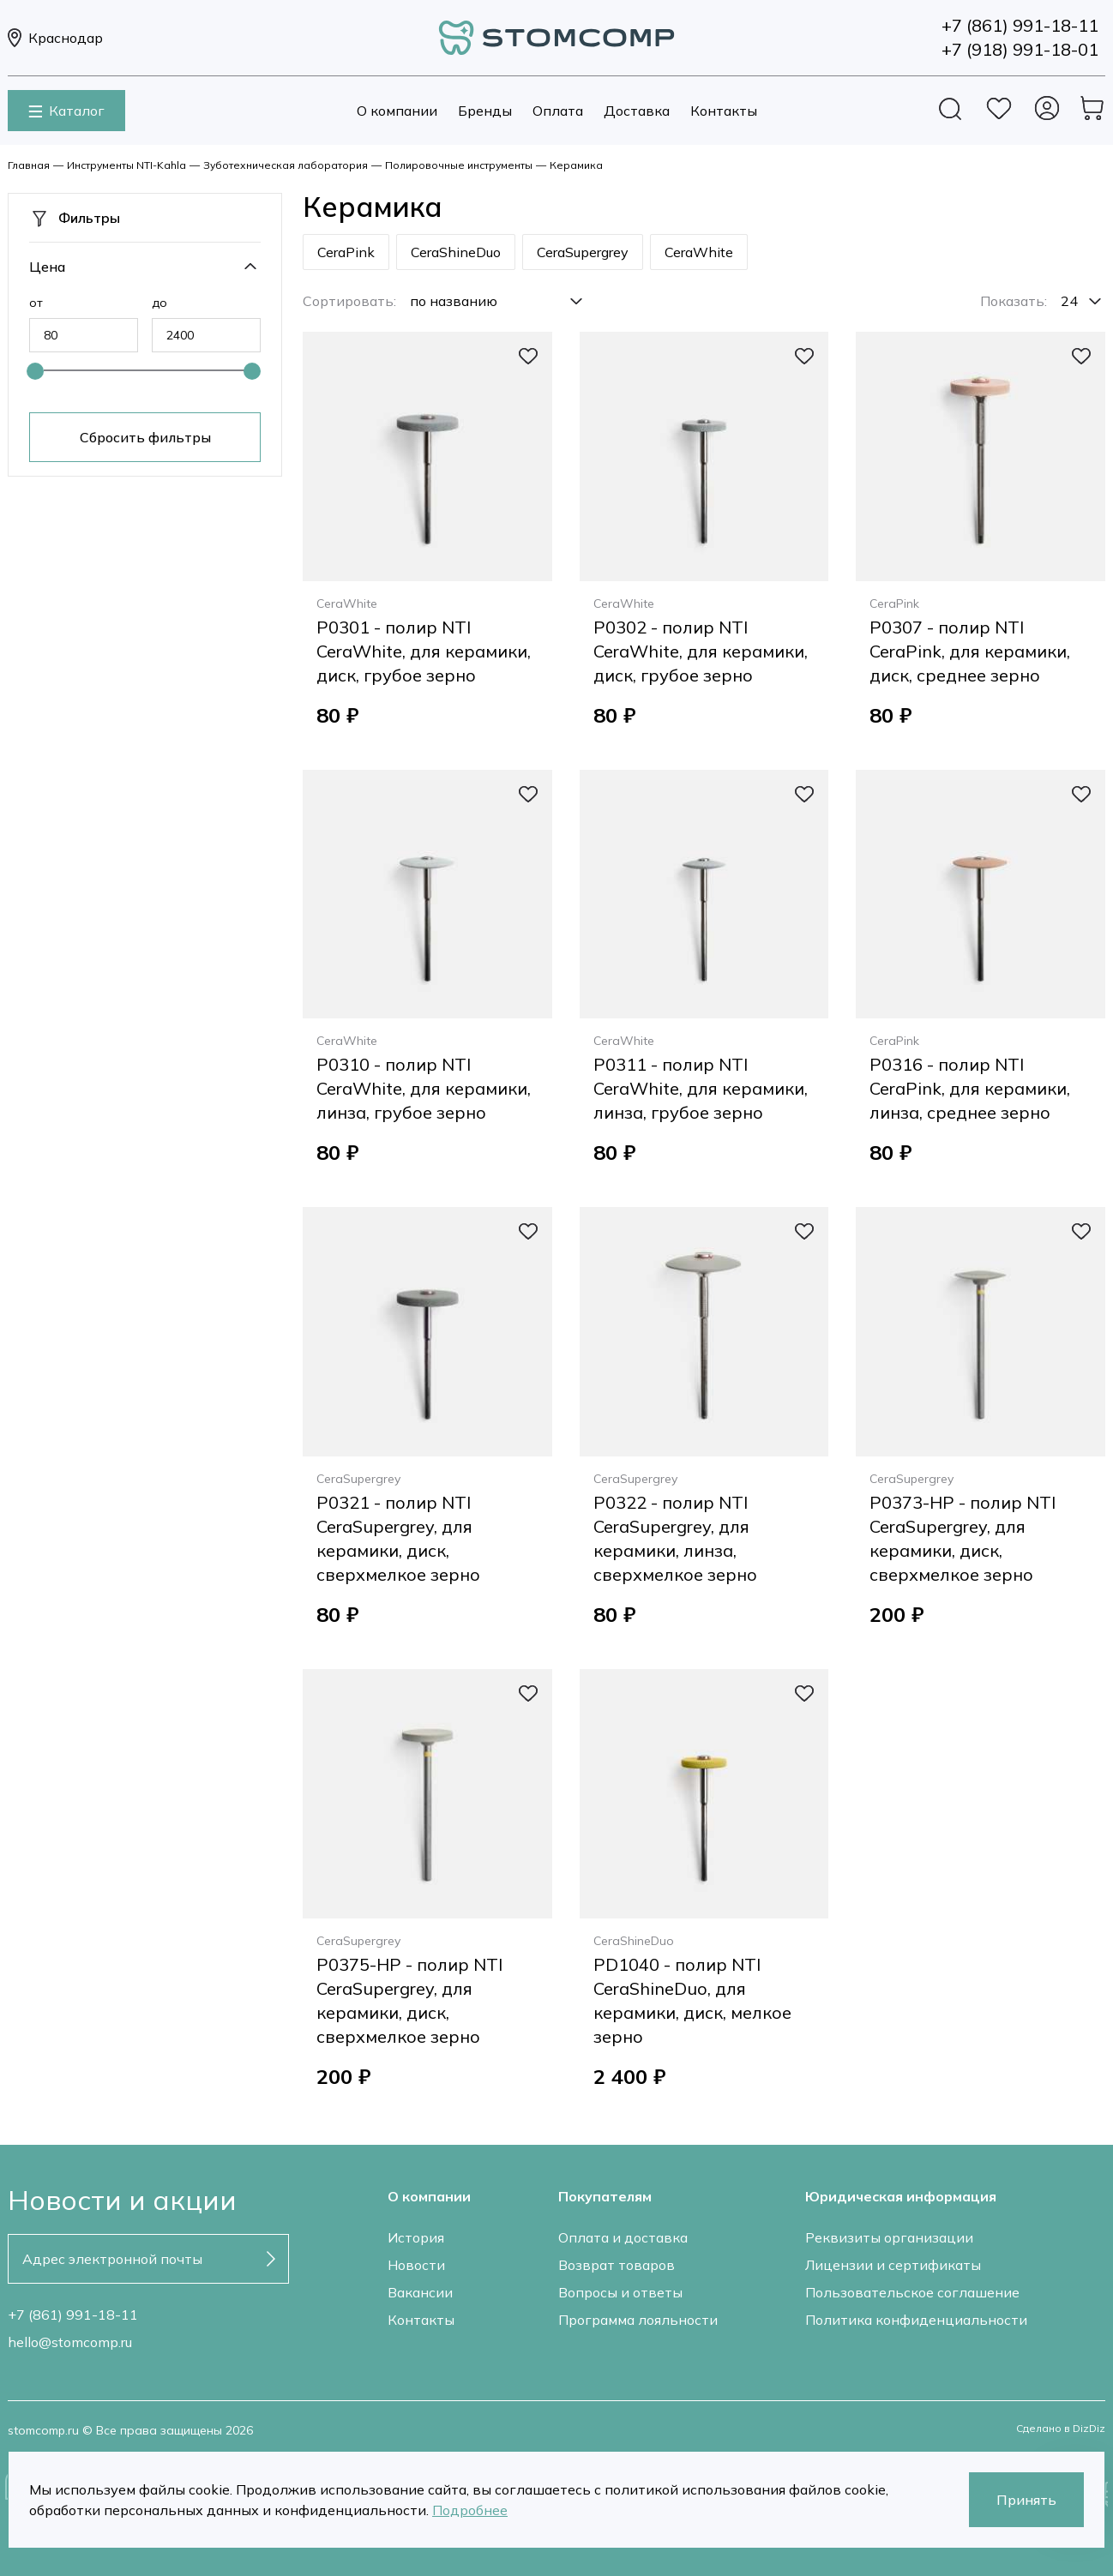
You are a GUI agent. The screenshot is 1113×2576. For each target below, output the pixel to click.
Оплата (557, 110)
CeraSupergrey (583, 252)
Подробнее (470, 2510)
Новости (416, 2264)
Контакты (723, 110)
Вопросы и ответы (620, 2292)
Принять (1026, 2499)
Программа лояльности (638, 2319)
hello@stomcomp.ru (70, 2342)
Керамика (576, 165)
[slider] (35, 371)
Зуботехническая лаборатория (285, 165)
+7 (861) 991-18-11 (73, 2314)
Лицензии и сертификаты (893, 2264)
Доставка (637, 110)
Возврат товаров (616, 2264)
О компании (397, 110)
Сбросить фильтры (145, 437)
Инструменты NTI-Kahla (126, 165)
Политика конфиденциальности (916, 2319)
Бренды (485, 110)
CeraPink (346, 252)
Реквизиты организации (889, 2237)
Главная (29, 165)
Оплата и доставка (623, 2237)
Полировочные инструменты (458, 165)
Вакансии (420, 2292)
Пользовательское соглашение (912, 2292)
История (416, 2237)
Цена (47, 266)
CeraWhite (699, 252)
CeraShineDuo (456, 252)
